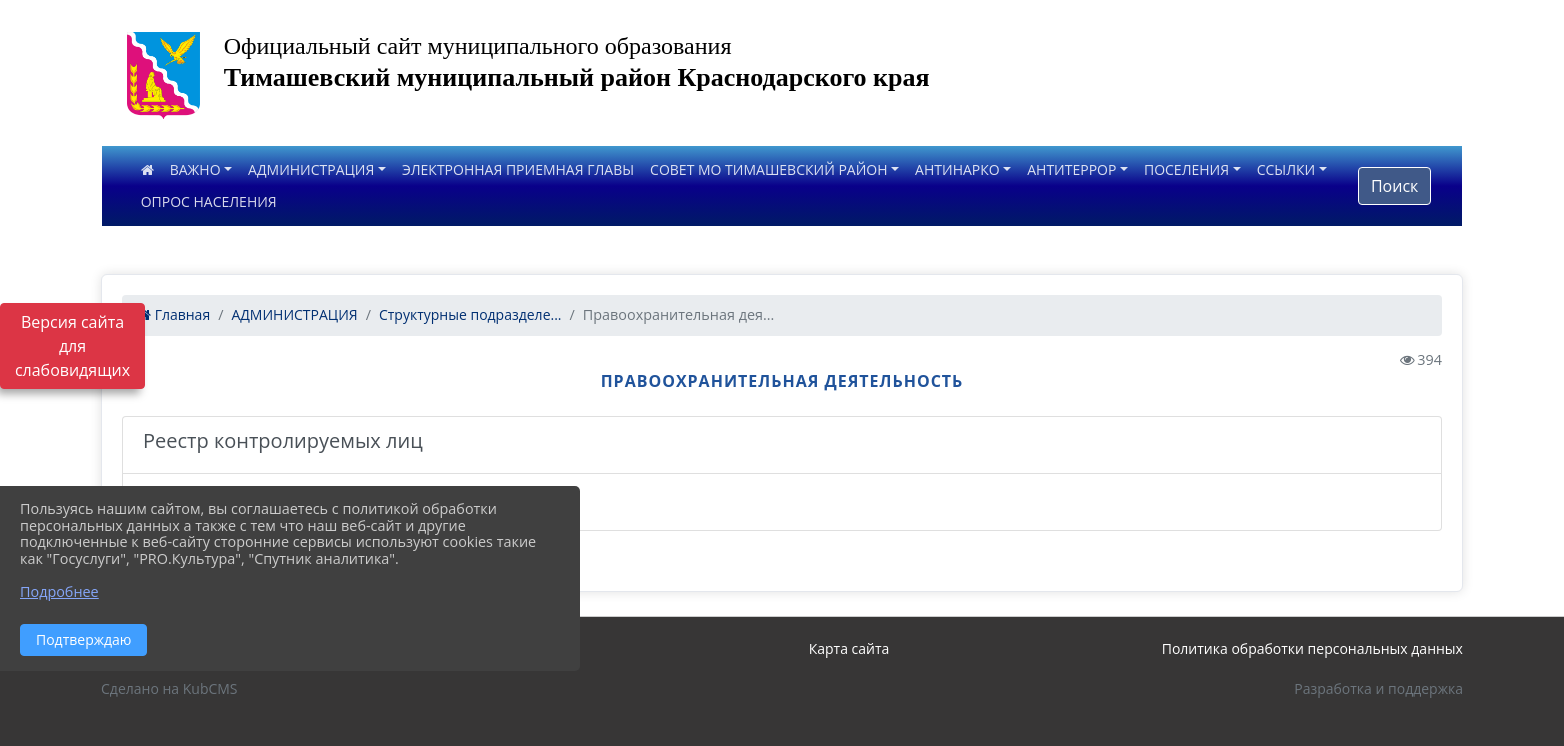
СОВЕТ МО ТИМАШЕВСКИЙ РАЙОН (768, 169)
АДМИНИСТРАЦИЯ (311, 169)
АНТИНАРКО (957, 169)
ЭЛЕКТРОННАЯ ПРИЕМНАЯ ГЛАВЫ (518, 169)
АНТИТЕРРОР (1071, 169)
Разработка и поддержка (1378, 688)
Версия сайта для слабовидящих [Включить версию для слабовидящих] (72, 346)
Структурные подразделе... (470, 314)
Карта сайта (849, 648)
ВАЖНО (195, 169)
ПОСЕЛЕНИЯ (1186, 169)
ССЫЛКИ (1286, 169)
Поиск (1394, 186)
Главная (174, 314)
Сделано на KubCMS (169, 688)
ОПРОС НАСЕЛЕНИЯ (209, 201)
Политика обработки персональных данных (1312, 648)
